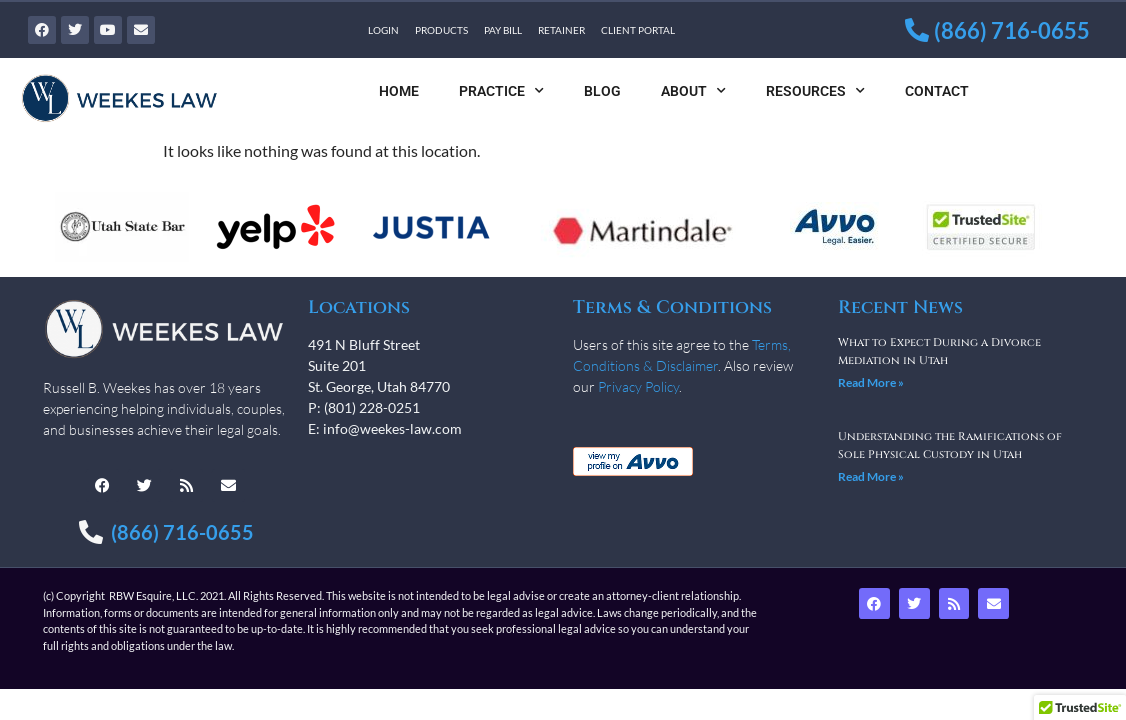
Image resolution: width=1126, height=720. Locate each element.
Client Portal (638, 30)
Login (383, 30)
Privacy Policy (638, 386)
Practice (501, 91)
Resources (815, 91)
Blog (602, 91)
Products (441, 30)
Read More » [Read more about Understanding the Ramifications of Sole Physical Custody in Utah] (871, 476)
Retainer (561, 30)
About (693, 91)
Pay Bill (503, 30)
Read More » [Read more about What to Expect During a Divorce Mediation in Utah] (871, 382)
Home (399, 91)
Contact (937, 91)
